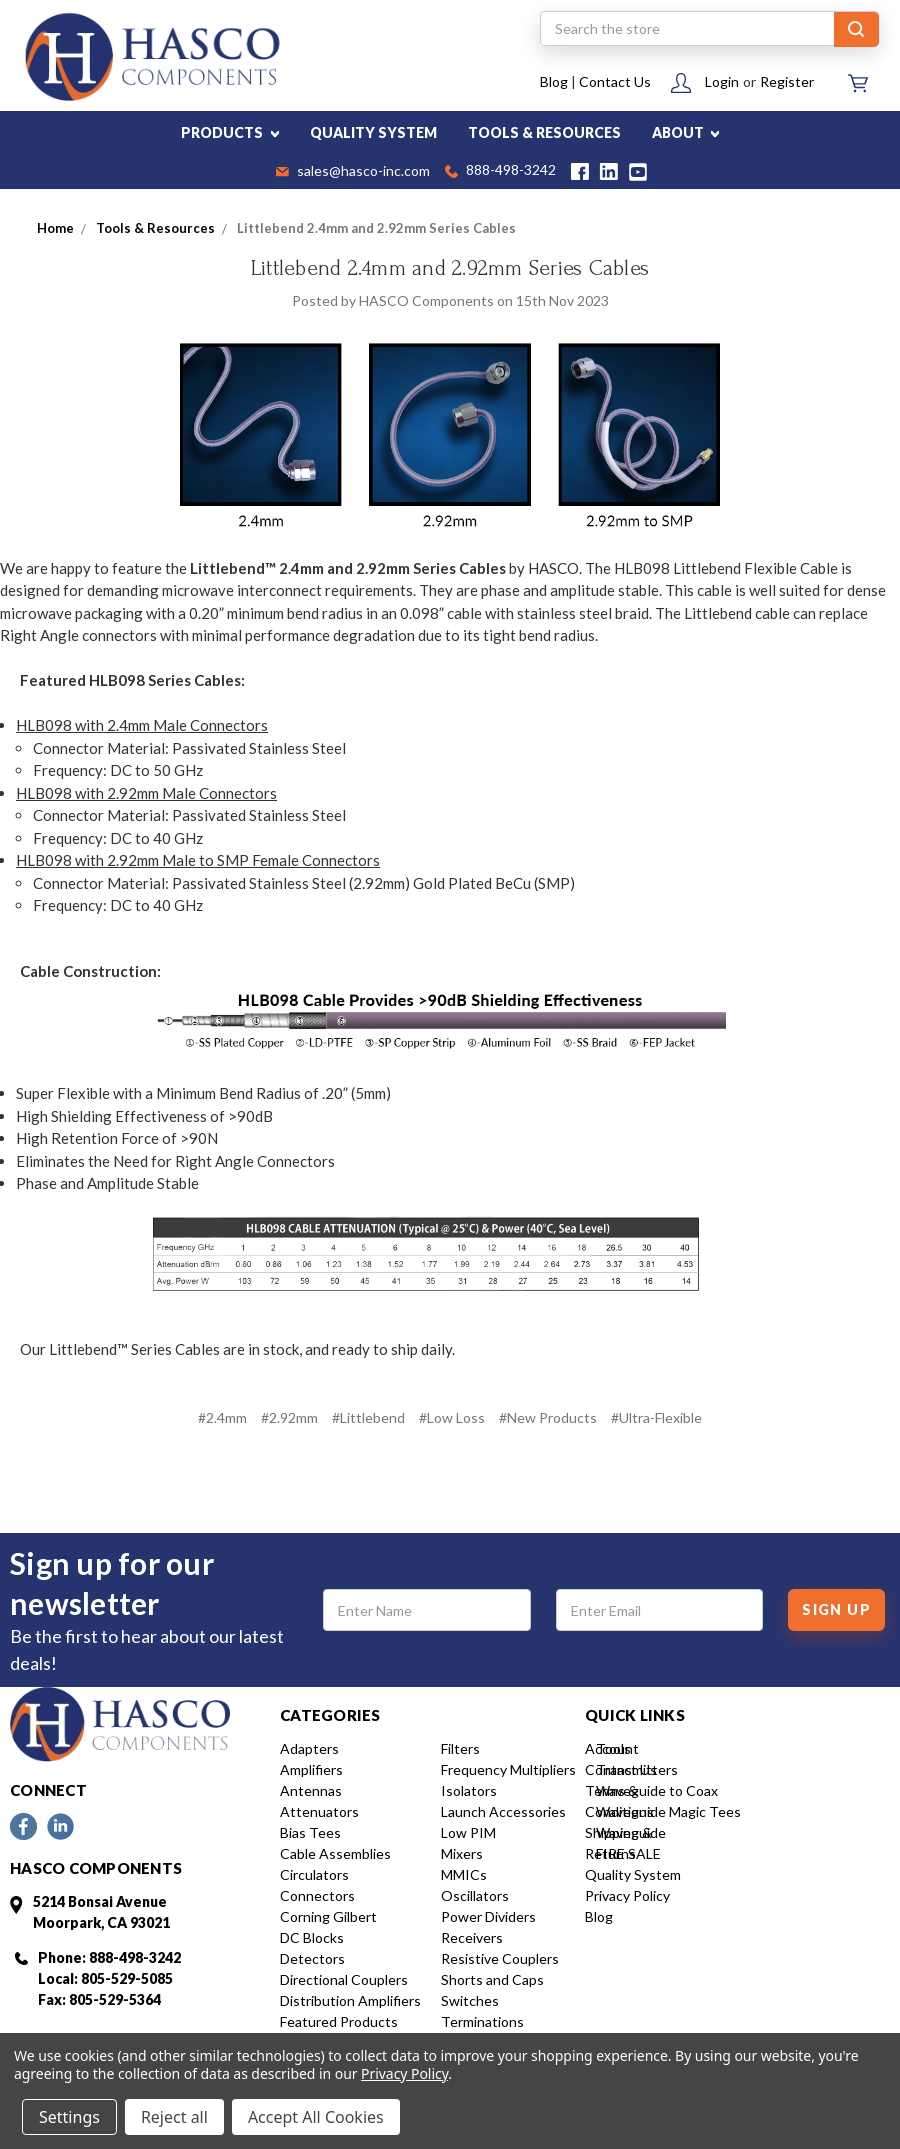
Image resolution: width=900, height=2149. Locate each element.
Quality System (633, 1874)
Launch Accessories (503, 1811)
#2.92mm (289, 1417)
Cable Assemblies (335, 1853)
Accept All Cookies (316, 2117)
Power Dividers (488, 1916)
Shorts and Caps (492, 1979)
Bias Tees (310, 1832)
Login (722, 81)
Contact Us (615, 81)
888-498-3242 (500, 171)
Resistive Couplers (500, 1958)
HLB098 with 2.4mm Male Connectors (142, 725)
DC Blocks (312, 1937)
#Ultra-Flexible (656, 1417)
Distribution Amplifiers (350, 2000)
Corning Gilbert (328, 1916)
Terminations (482, 2021)
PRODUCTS (230, 132)
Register (787, 81)
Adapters (309, 1748)
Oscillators (475, 1895)
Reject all (174, 2117)
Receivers (472, 1937)
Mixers (462, 1853)
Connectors (317, 1895)
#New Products (548, 1417)
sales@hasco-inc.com (353, 172)
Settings (69, 2117)
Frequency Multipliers (508, 1769)
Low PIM (468, 1832)
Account (612, 1748)
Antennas (311, 1790)
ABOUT (686, 132)
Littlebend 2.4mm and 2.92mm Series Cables (450, 268)
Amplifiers (311, 1769)
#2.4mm (222, 1417)
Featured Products (339, 2021)
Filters (460, 1748)
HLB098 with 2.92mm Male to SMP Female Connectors (198, 860)
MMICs (464, 1874)
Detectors (312, 1958)
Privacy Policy (627, 1895)
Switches (470, 2000)
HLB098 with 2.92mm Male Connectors (146, 793)
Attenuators (319, 1811)
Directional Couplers (344, 1979)
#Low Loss (452, 1417)
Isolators (469, 1790)
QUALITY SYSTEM (373, 132)
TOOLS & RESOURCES (544, 132)
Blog (554, 81)
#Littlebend (368, 1417)
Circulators (314, 1874)
